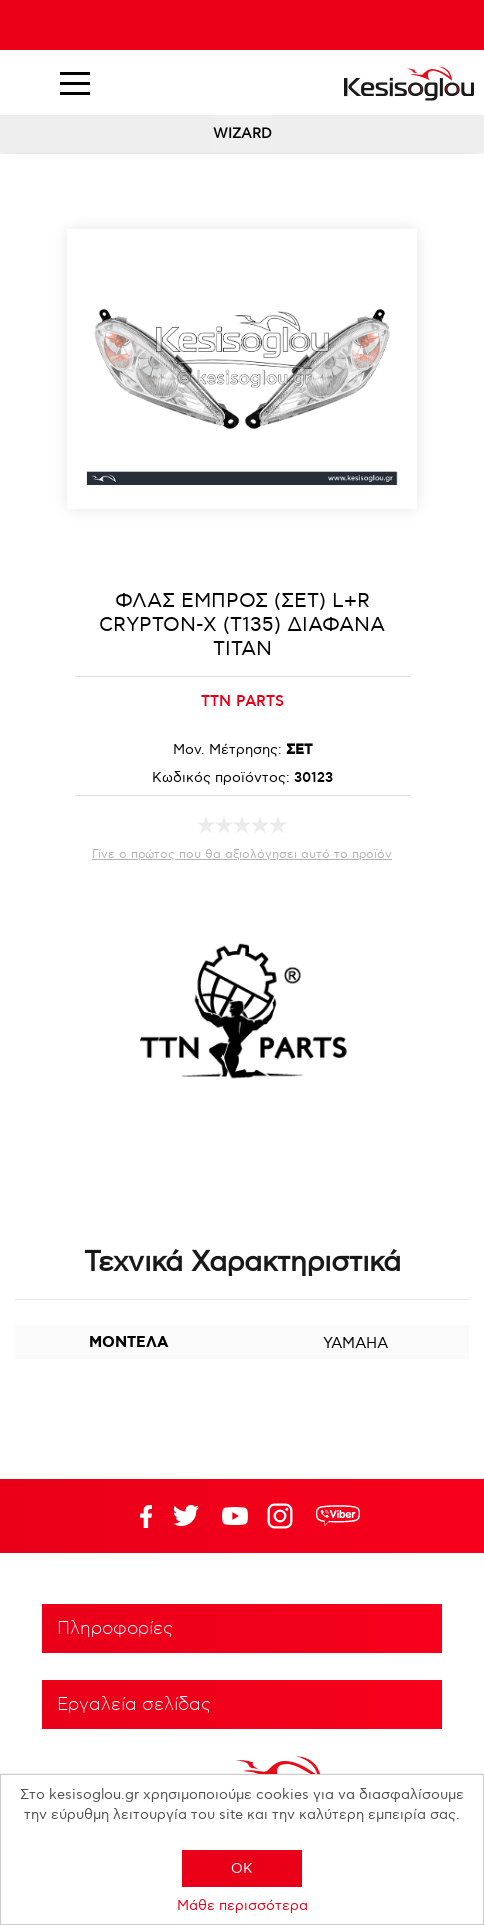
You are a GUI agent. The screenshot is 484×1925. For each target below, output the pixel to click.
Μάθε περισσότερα (242, 1905)
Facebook (137, 1516)
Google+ (284, 1516)
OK (242, 1868)
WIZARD (242, 133)
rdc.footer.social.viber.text (338, 1516)
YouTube (186, 1516)
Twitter (235, 1516)
